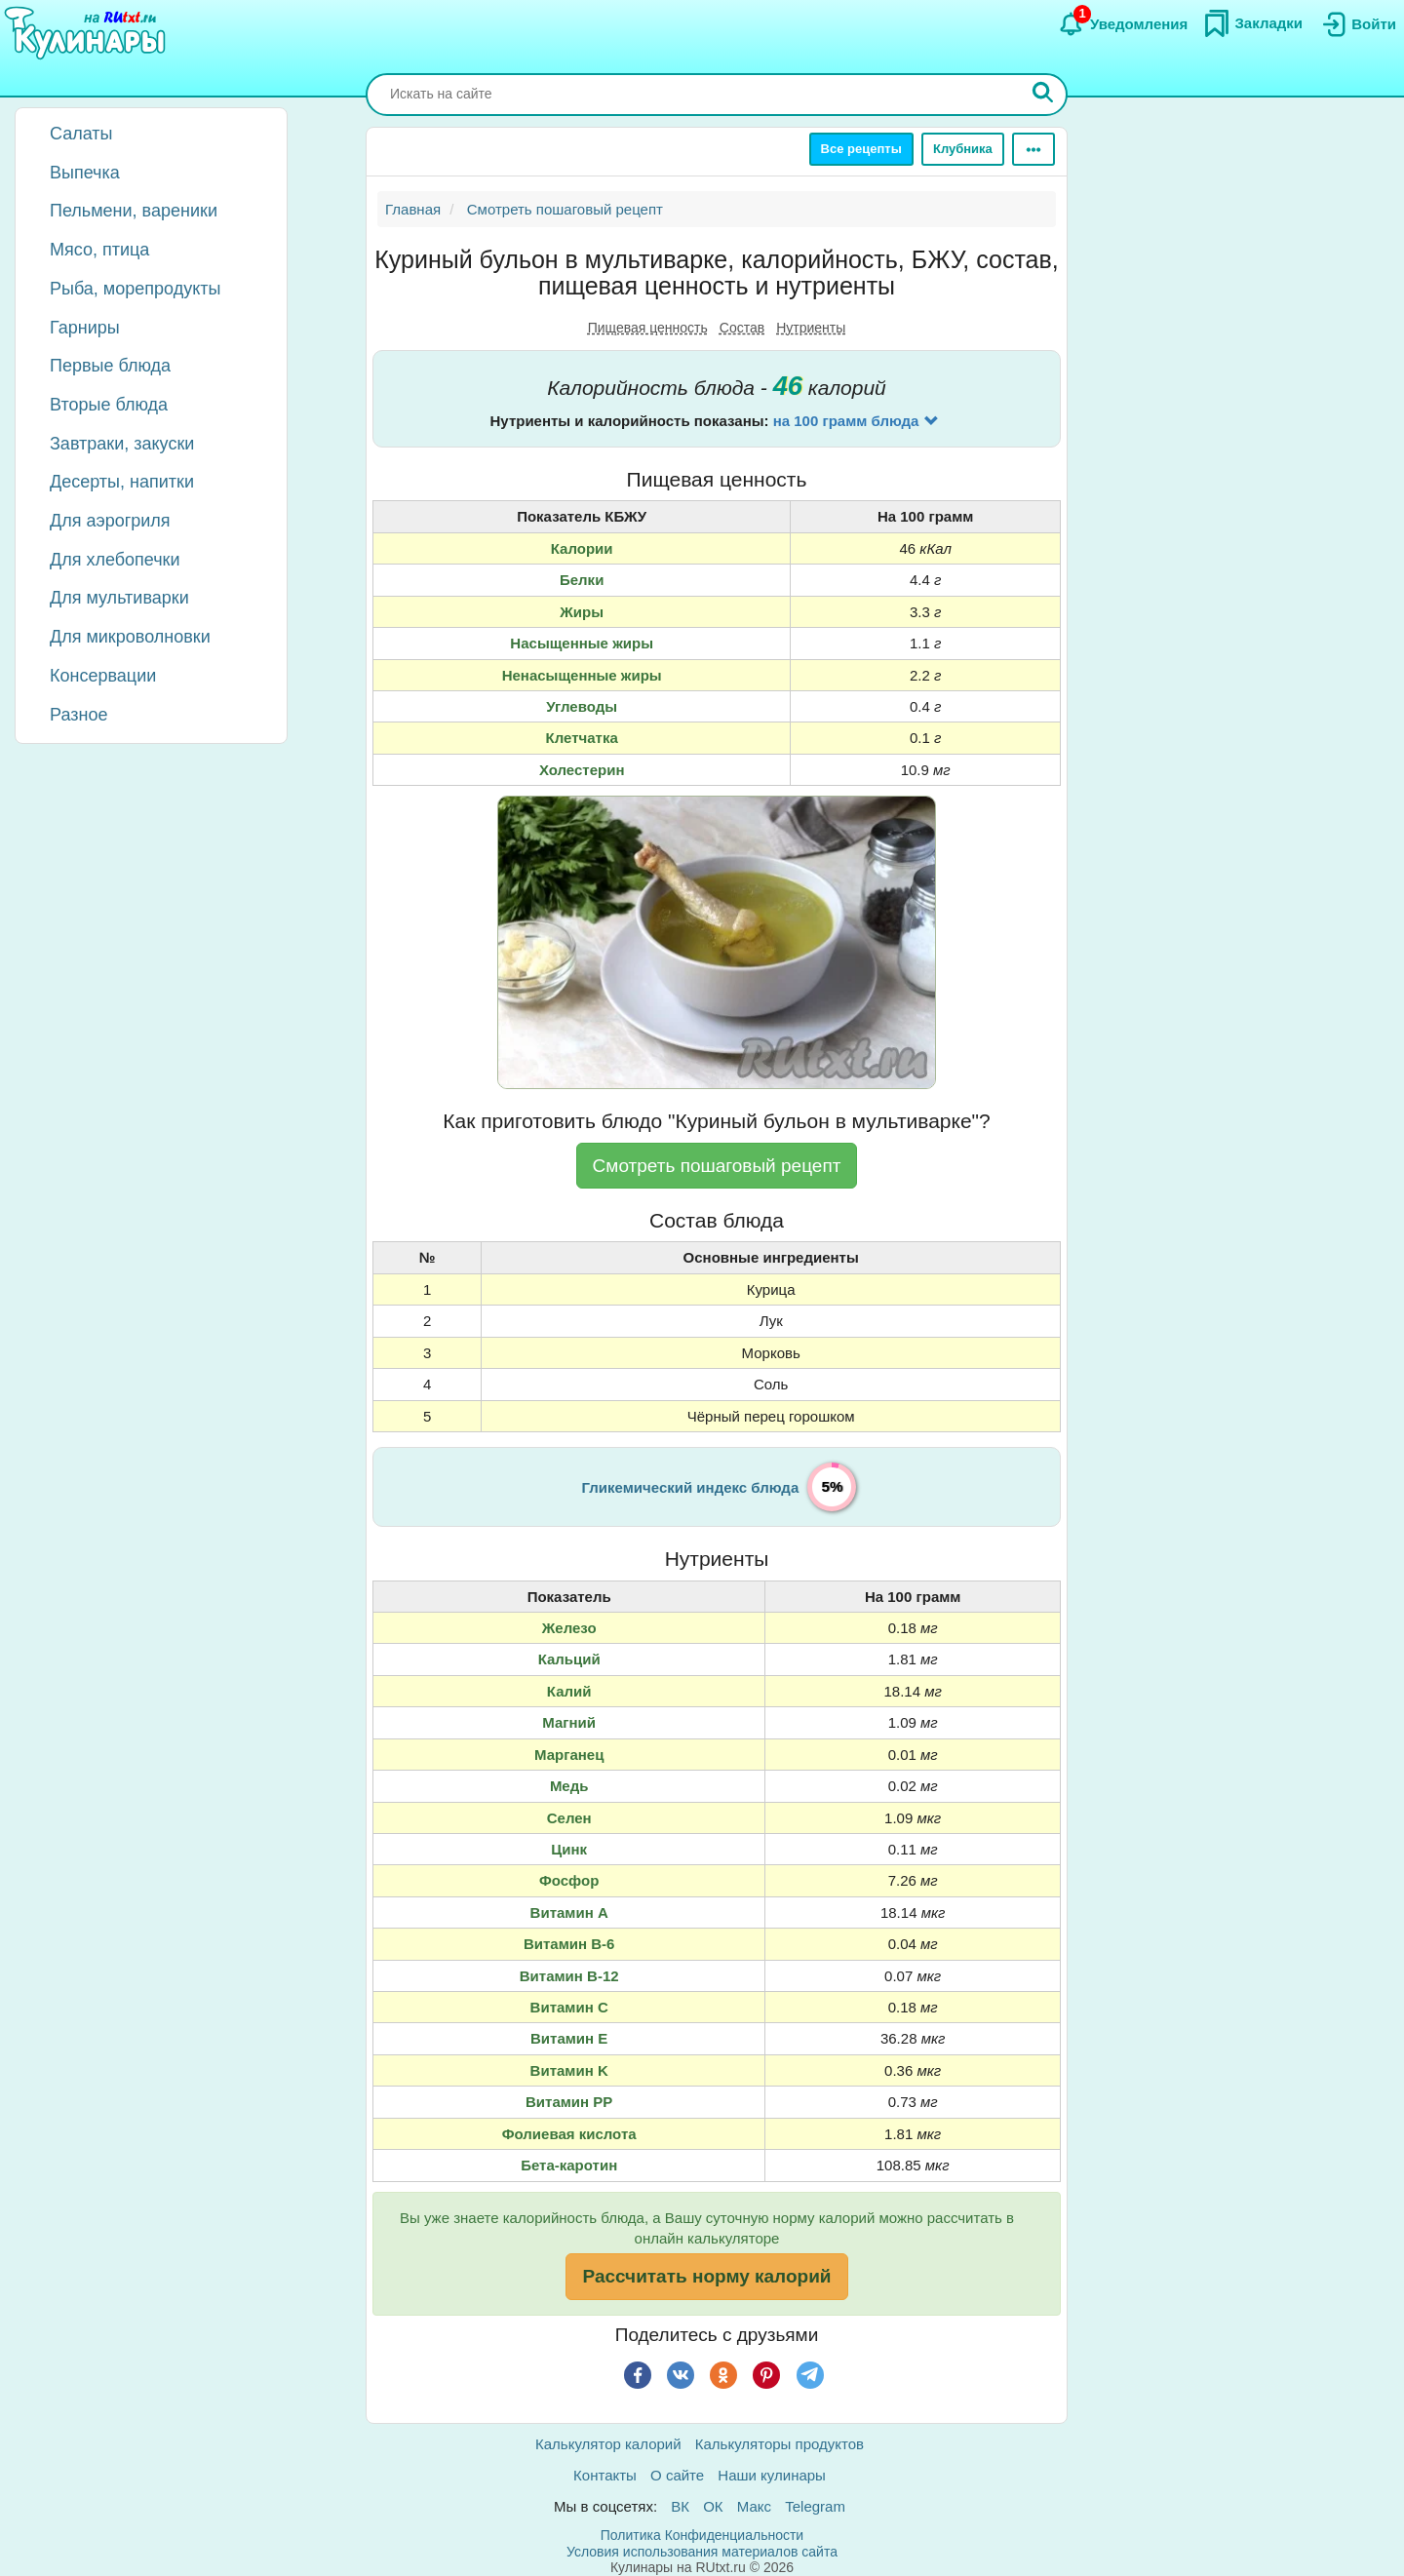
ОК (712, 2506)
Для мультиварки (119, 597)
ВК (680, 2506)
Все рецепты (861, 148)
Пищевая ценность (648, 327)
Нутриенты (810, 327)
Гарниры (85, 327)
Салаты (81, 133)
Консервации (103, 675)
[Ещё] (1033, 149)
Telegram (815, 2506)
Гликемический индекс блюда (691, 1487)
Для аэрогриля (110, 520)
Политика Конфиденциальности (702, 2535)
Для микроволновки (130, 636)
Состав (742, 327)
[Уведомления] (1122, 24)
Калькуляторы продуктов (779, 2444)
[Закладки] (1252, 23)
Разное (78, 714)
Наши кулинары (772, 2475)
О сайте (677, 2475)
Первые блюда (110, 365)
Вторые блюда (109, 404)
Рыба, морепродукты (135, 288)
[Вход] (1357, 24)
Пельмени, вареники (133, 210)
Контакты (605, 2475)
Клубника (963, 148)
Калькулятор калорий (608, 2444)
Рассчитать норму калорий (706, 2276)
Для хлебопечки (115, 559)
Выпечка (85, 172)
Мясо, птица (99, 249)
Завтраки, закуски (122, 443)
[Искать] (1043, 94)
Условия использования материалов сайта (702, 2551)
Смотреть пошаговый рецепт (717, 1165)
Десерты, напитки (122, 481)
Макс (754, 2506)
